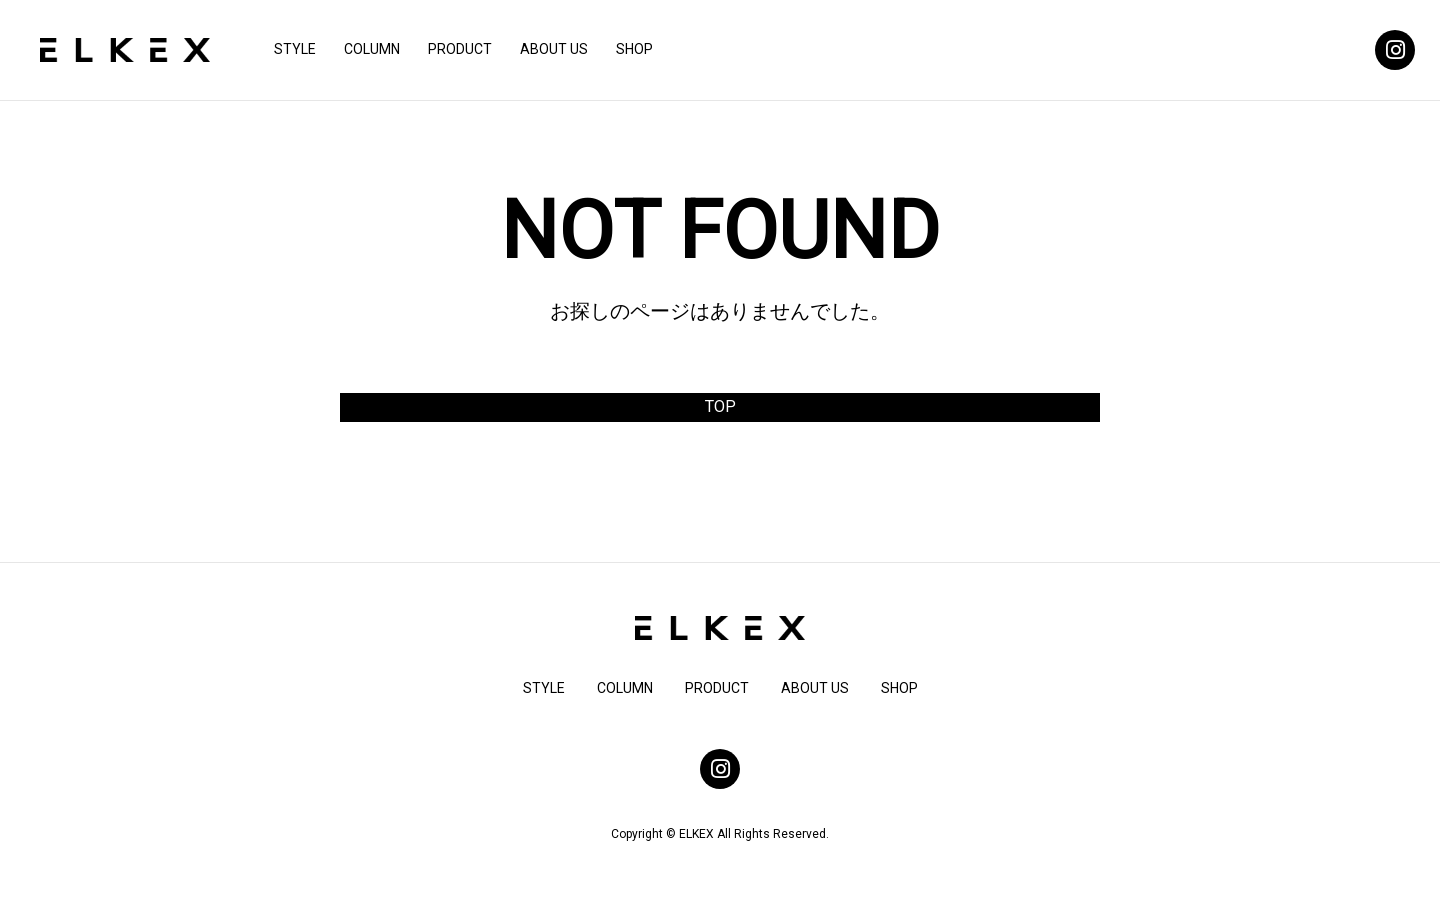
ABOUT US (554, 49)
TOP (720, 406)
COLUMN (372, 49)
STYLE (295, 49)
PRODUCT (460, 49)
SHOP (634, 49)
